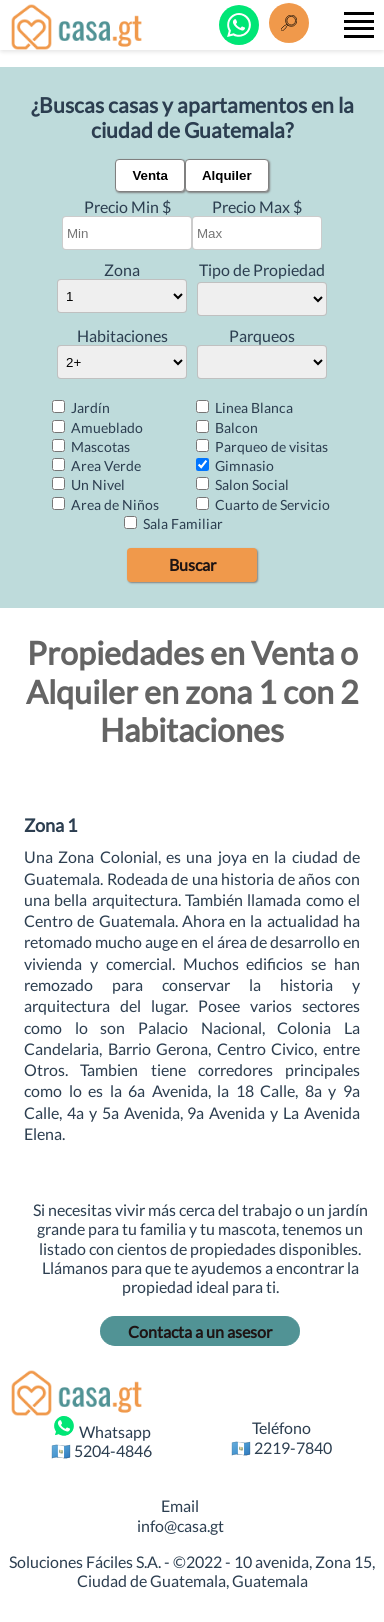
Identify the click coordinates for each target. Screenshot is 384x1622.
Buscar (192, 564)
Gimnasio (235, 465)
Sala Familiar (173, 523)
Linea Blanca (244, 407)
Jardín (81, 407)
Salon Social (242, 484)
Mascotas (91, 446)
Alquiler (227, 175)
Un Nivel (88, 484)
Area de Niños (105, 504)
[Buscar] (289, 22)
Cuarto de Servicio (263, 504)
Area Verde (96, 465)
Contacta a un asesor (200, 1331)
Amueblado (97, 427)
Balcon (227, 427)
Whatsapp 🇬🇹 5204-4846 (101, 1437)
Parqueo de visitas (262, 446)
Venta (150, 175)
